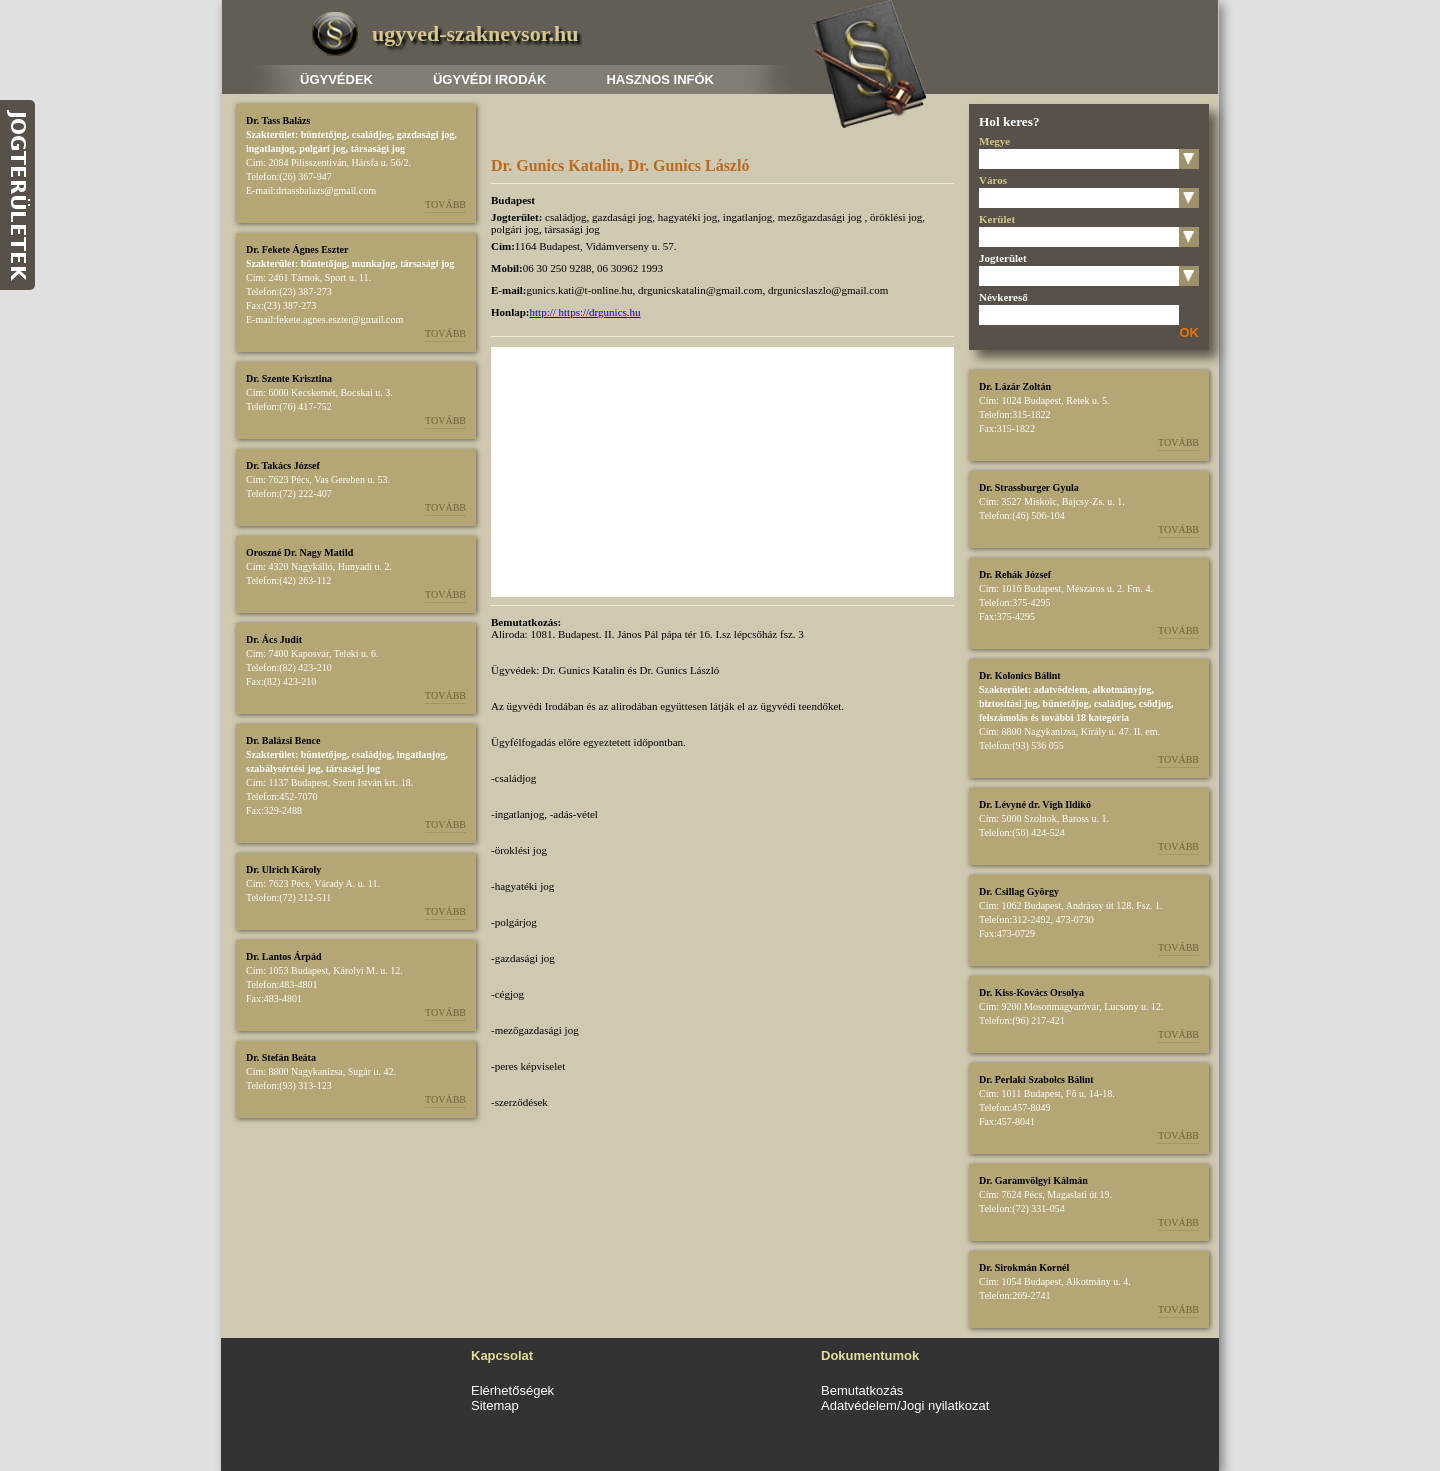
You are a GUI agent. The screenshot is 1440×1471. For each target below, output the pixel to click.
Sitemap (495, 1405)
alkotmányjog (1122, 689)
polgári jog (322, 148)
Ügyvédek (336, 79)
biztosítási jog (1008, 703)
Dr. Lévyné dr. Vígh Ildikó (1035, 804)
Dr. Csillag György (1019, 891)
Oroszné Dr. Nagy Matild (299, 552)
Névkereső (1003, 297)
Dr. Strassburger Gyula (1029, 487)
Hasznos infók (660, 79)
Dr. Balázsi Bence (283, 740)
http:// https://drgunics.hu (585, 312)
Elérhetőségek (512, 1390)
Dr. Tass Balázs (278, 120)
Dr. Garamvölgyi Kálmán (1033, 1180)
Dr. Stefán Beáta (281, 1057)
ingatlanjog (270, 148)
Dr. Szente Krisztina (289, 378)
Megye (994, 141)
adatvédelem (1061, 689)
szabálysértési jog (283, 768)
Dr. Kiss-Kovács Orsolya (1031, 992)
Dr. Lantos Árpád (283, 956)
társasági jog (378, 148)
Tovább (445, 204)
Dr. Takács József (283, 465)
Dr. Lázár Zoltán (1015, 386)
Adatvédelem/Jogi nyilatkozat (905, 1405)
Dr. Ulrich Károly (283, 869)
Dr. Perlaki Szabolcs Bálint (1036, 1079)
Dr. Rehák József (1015, 574)
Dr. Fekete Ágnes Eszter (297, 249)
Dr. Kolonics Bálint (1020, 675)
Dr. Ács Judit (274, 639)
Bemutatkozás (862, 1390)
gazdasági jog (426, 134)
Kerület (997, 219)
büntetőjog (324, 134)
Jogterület (1003, 258)
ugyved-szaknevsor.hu (475, 33)
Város (993, 180)
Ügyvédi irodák (489, 79)
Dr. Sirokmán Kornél (1024, 1267)
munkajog (373, 263)
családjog (372, 134)
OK (1190, 332)
